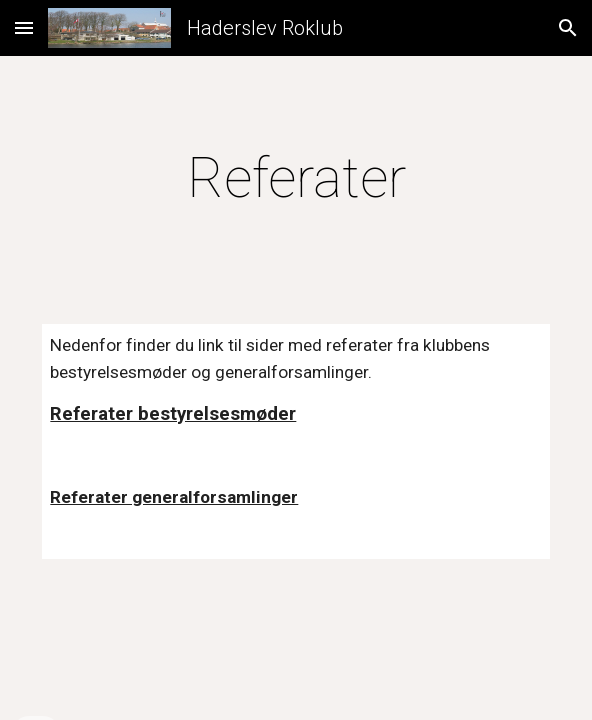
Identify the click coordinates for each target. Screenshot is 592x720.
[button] (24, 27)
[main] (295, 178)
